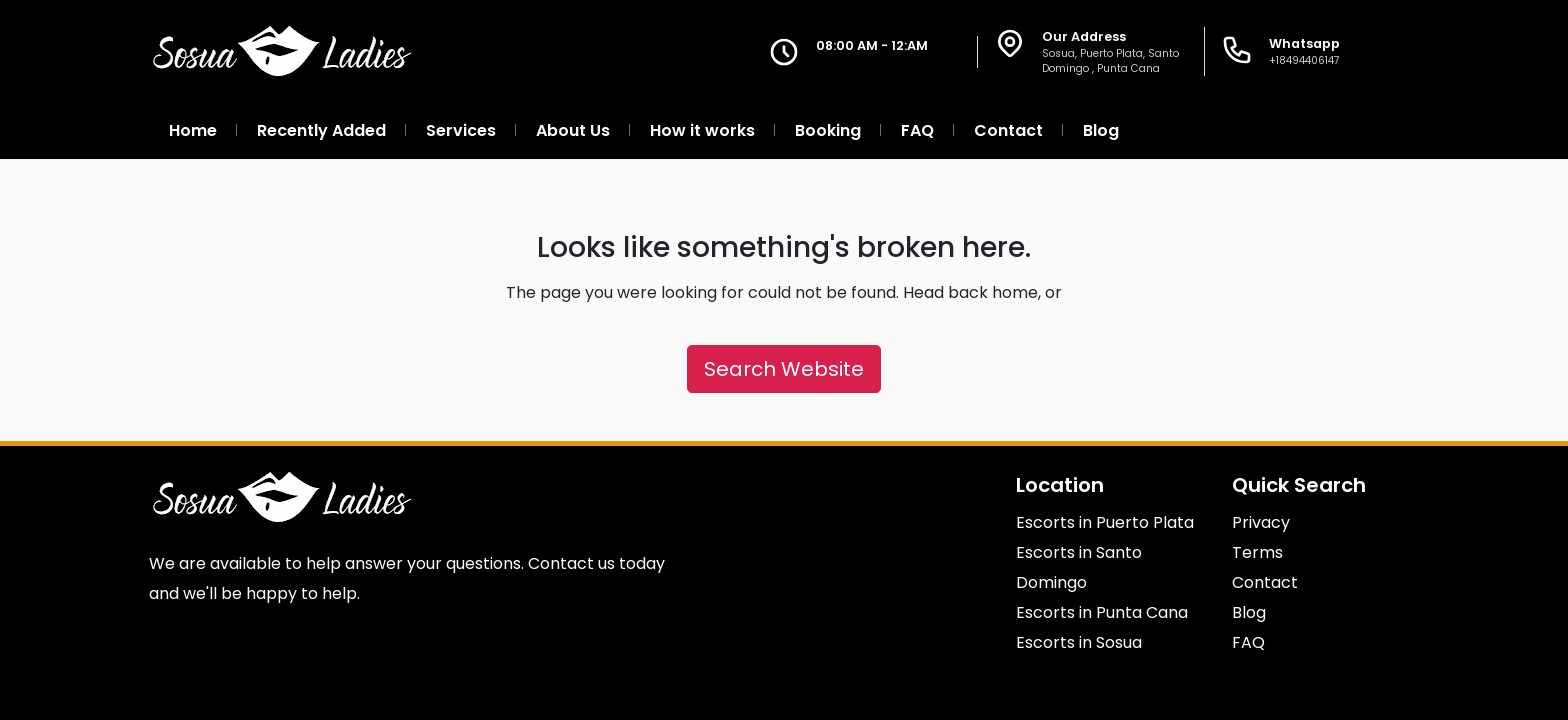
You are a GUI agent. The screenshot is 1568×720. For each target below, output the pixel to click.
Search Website (784, 369)
